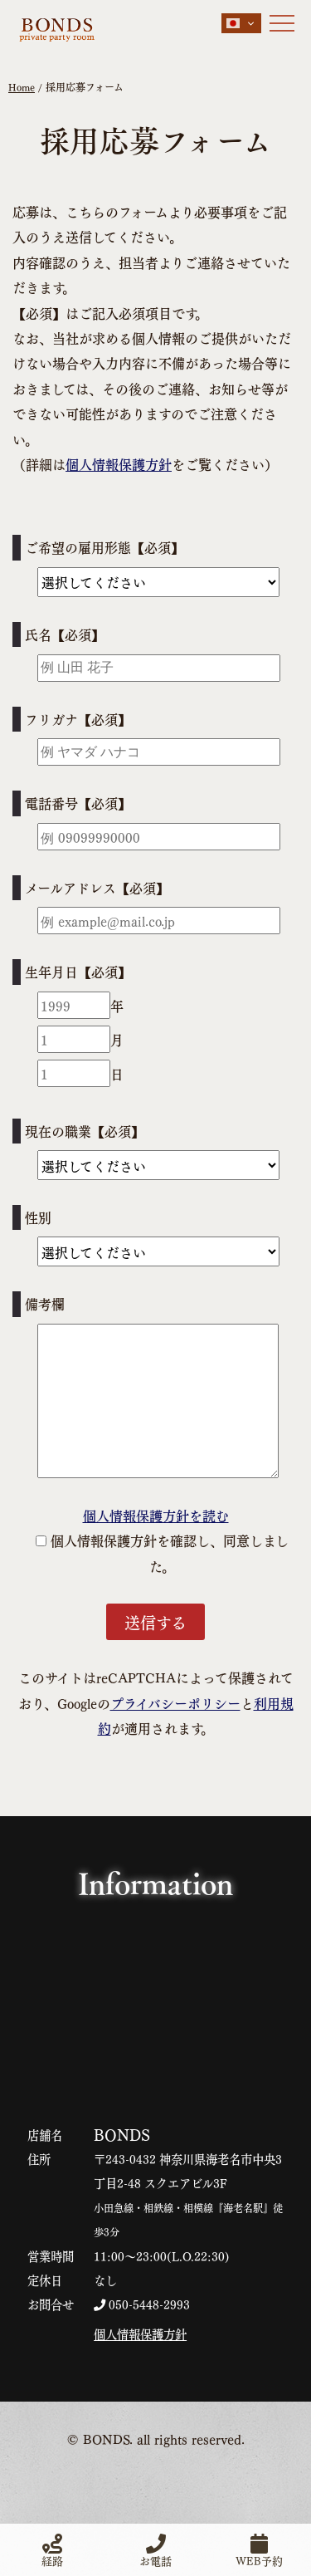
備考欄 (45, 1303)
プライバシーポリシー (175, 1702)
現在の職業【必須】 (84, 1130)
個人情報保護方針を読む (156, 1515)
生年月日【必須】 (78, 971)
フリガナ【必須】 (78, 718)
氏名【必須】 (64, 634)
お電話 (155, 2550)
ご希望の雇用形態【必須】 (104, 546)
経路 (52, 2550)
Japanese (233, 23)
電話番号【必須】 (78, 802)
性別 (38, 1217)
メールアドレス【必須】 (97, 887)
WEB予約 (259, 2550)
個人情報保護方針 (119, 463)
